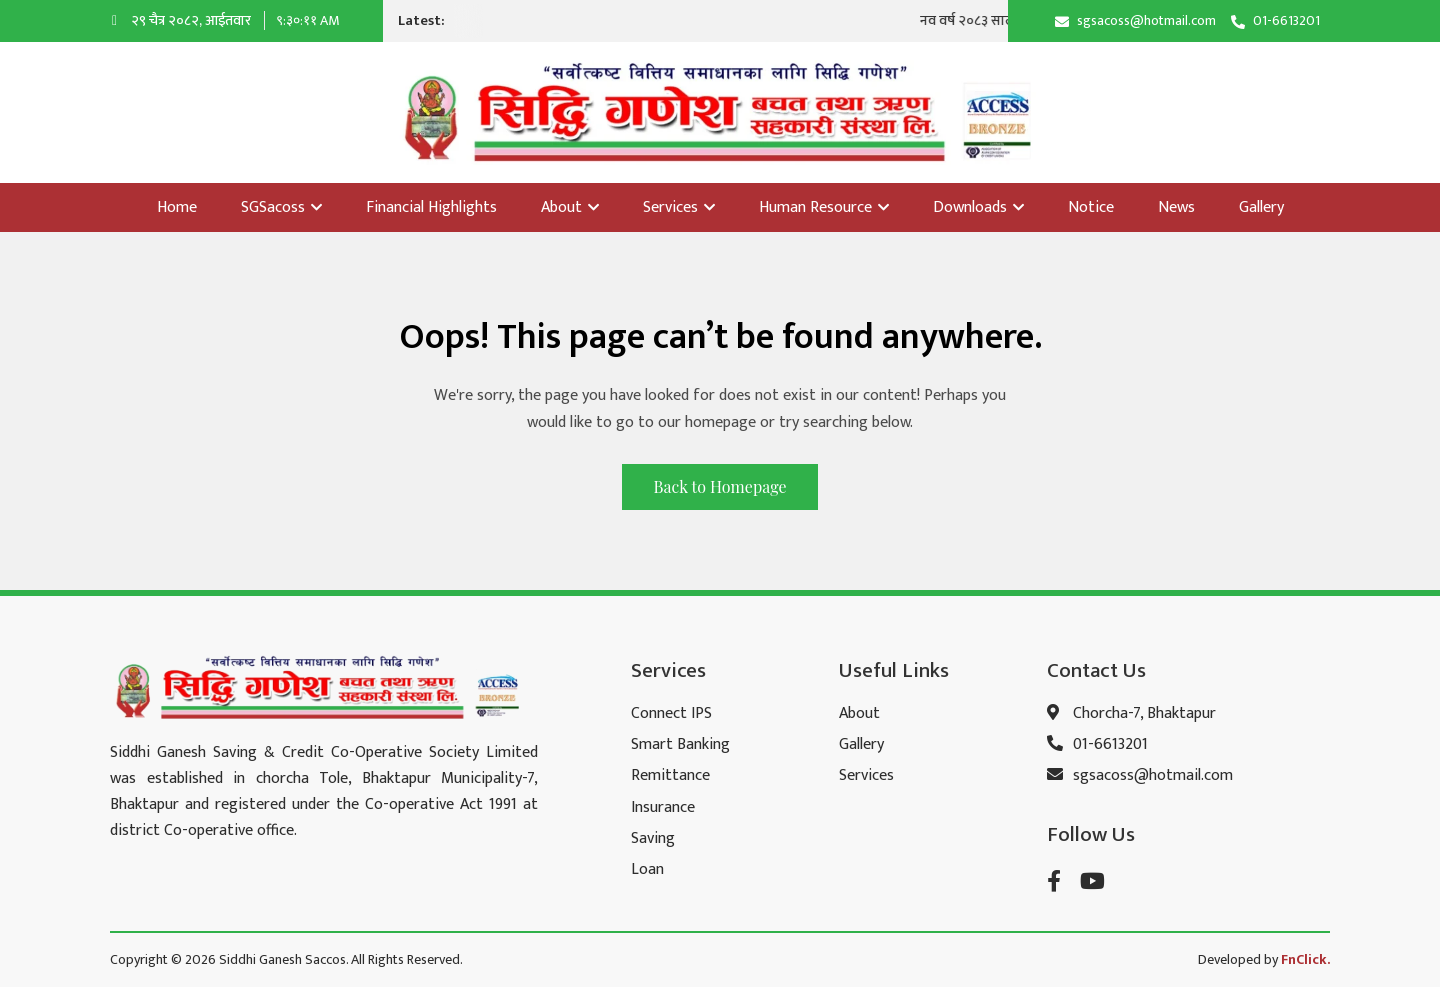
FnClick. (1305, 959)
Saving (653, 838)
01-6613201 (1286, 20)
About (570, 207)
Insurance (663, 807)
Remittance (670, 775)
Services (679, 207)
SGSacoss (281, 207)
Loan (647, 869)
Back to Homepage (719, 486)
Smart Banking (680, 744)
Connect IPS (671, 713)
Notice (1091, 207)
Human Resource (824, 207)
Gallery (1261, 207)
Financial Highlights (431, 207)
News (1176, 207)
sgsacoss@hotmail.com (1146, 20)
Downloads (978, 207)
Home (177, 207)
